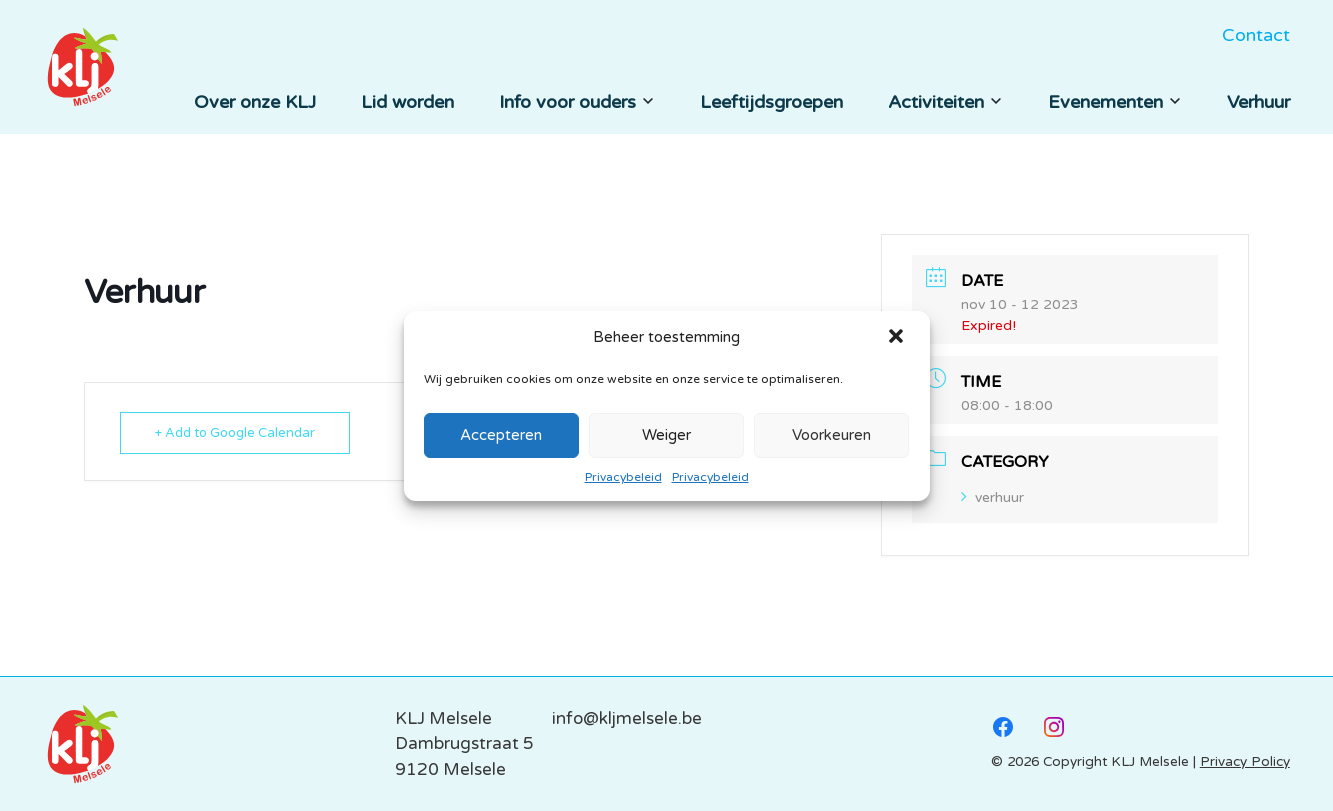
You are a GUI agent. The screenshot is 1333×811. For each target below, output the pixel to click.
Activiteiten (945, 102)
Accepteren (501, 435)
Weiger (666, 435)
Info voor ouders (577, 102)
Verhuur (1258, 102)
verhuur (992, 497)
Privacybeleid (623, 477)
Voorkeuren (831, 435)
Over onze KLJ (255, 102)
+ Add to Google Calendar (235, 433)
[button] (898, 338)
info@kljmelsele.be (627, 718)
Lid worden (407, 102)
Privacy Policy (1245, 762)
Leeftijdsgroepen (771, 102)
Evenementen (1115, 102)
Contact (1256, 35)
